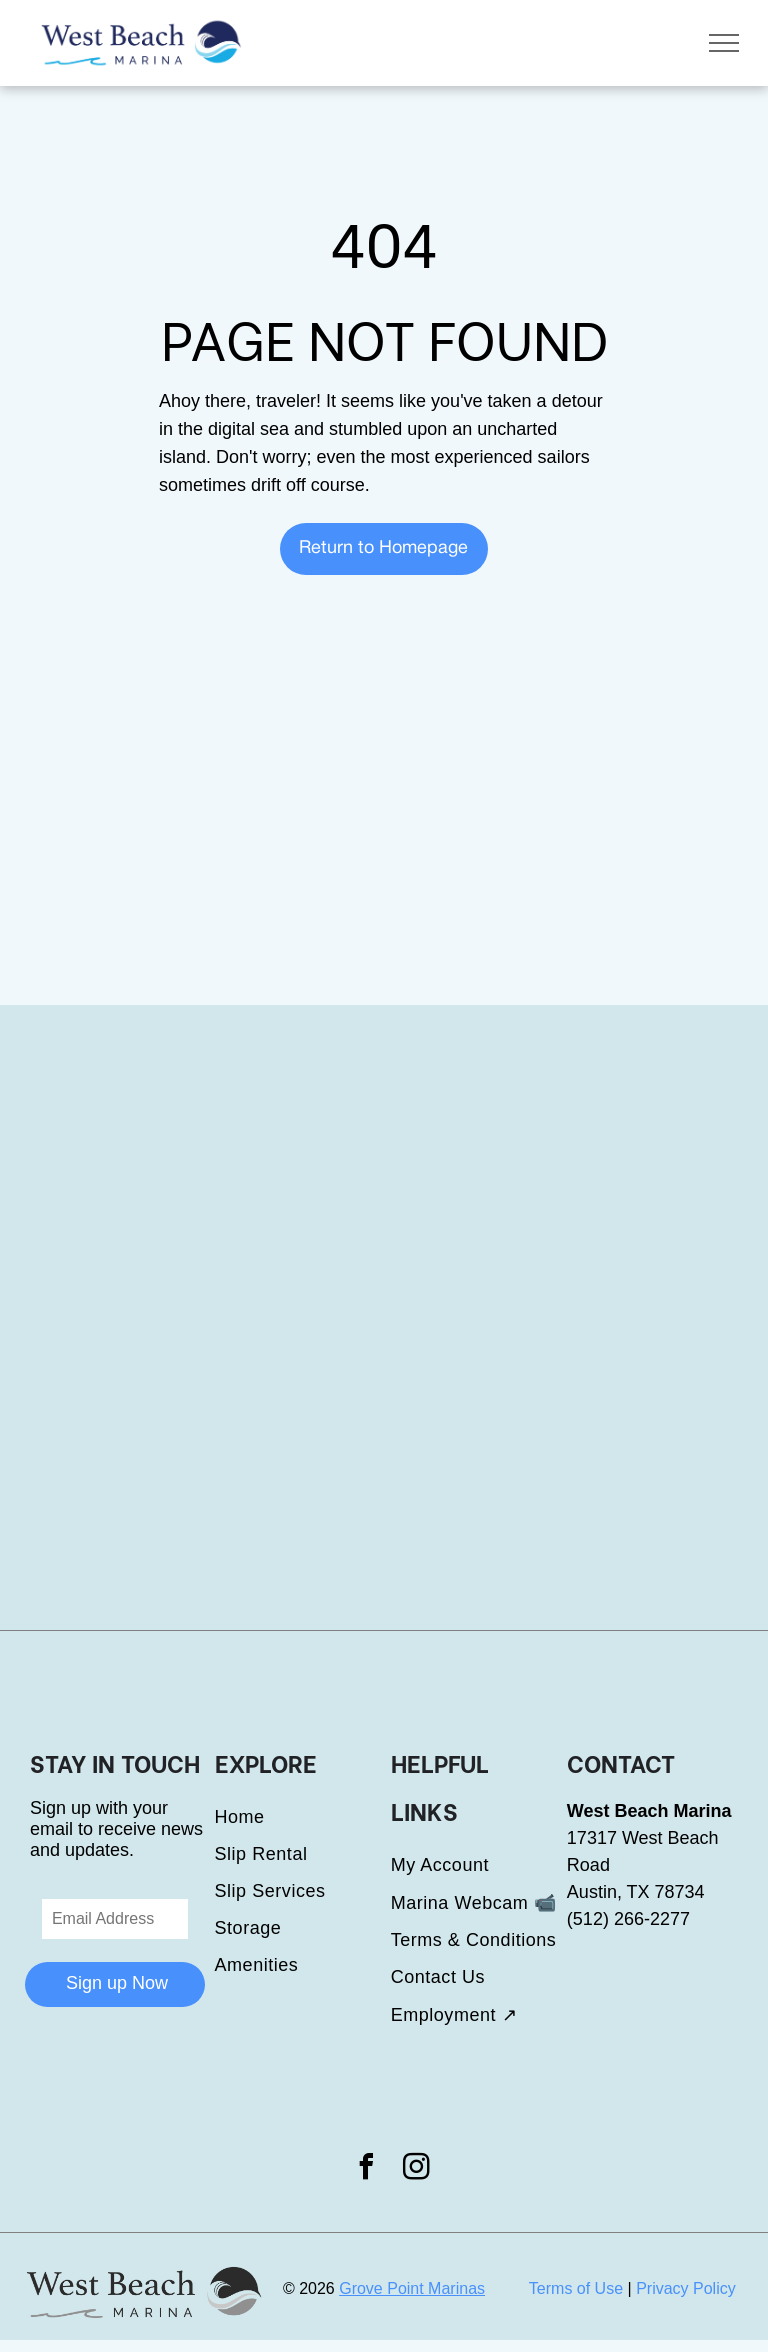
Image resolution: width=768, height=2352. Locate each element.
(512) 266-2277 (628, 1919)
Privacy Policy (686, 2288)
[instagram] (417, 2169)
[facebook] (366, 2169)
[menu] (724, 43)
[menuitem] (303, 1817)
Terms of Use (576, 2288)
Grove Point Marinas (412, 2288)
